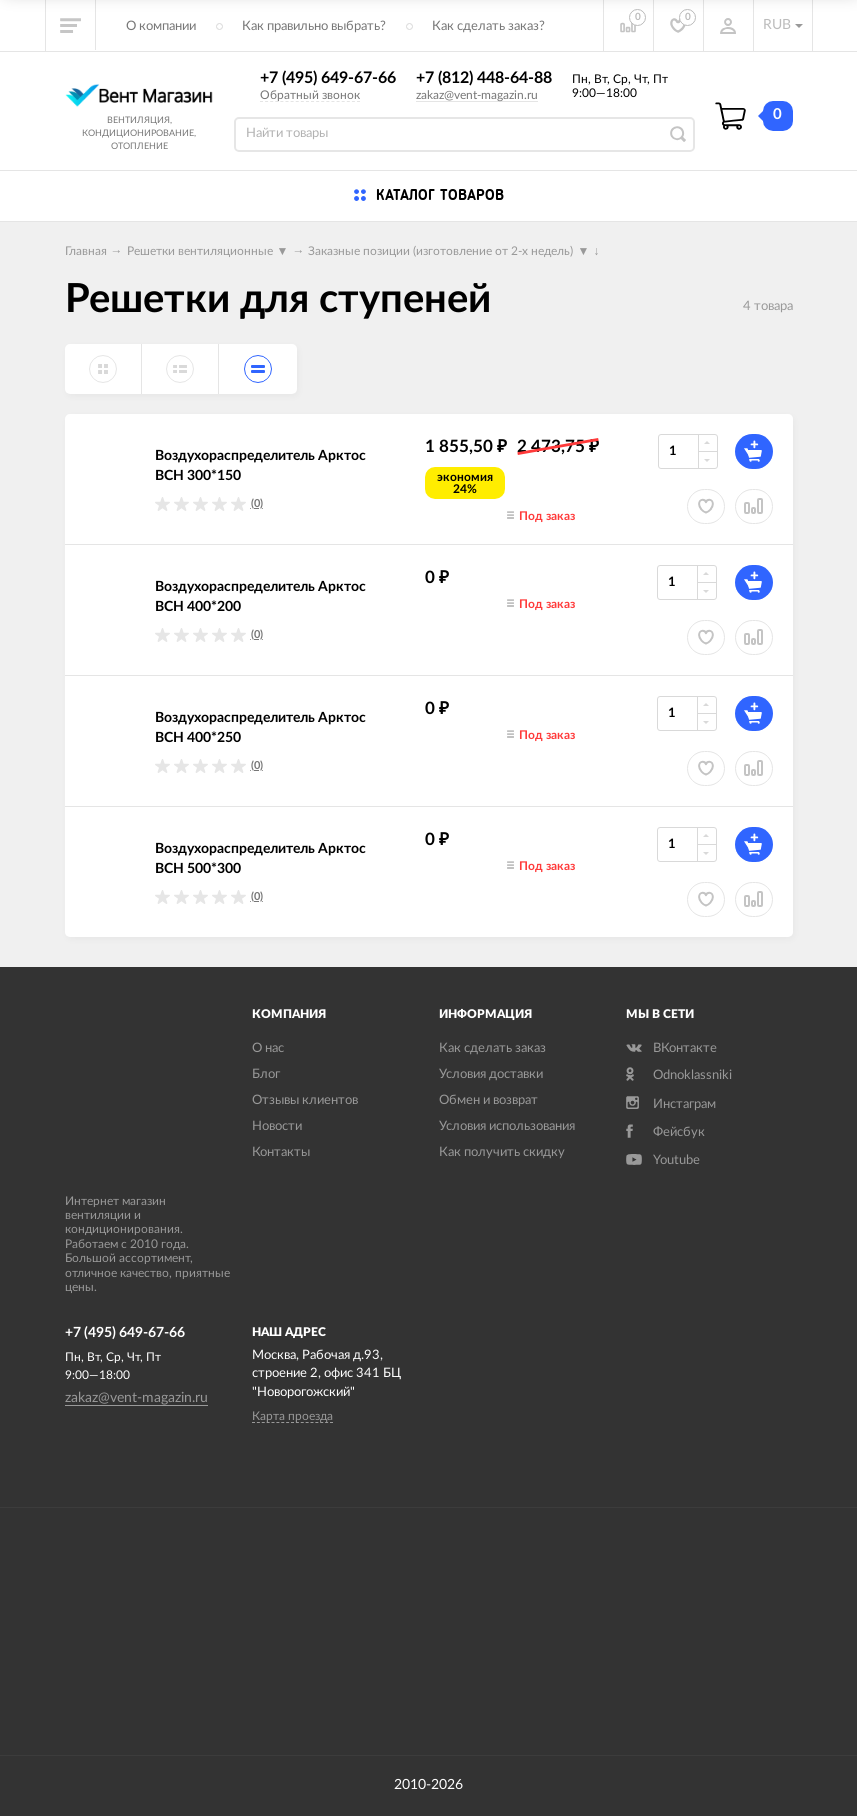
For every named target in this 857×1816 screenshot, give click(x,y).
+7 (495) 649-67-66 (328, 78)
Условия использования (507, 1126)
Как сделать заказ (492, 1048)
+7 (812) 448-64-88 (484, 78)
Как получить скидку (502, 1152)
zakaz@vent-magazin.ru (477, 95)
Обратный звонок (310, 95)
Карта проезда (292, 1416)
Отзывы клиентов (305, 1100)
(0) (257, 503)
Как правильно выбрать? (314, 26)
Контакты (281, 1152)
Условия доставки (491, 1074)
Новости (277, 1126)
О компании (161, 26)
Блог (266, 1074)
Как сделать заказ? (488, 26)
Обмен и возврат (488, 1100)
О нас (268, 1048)
